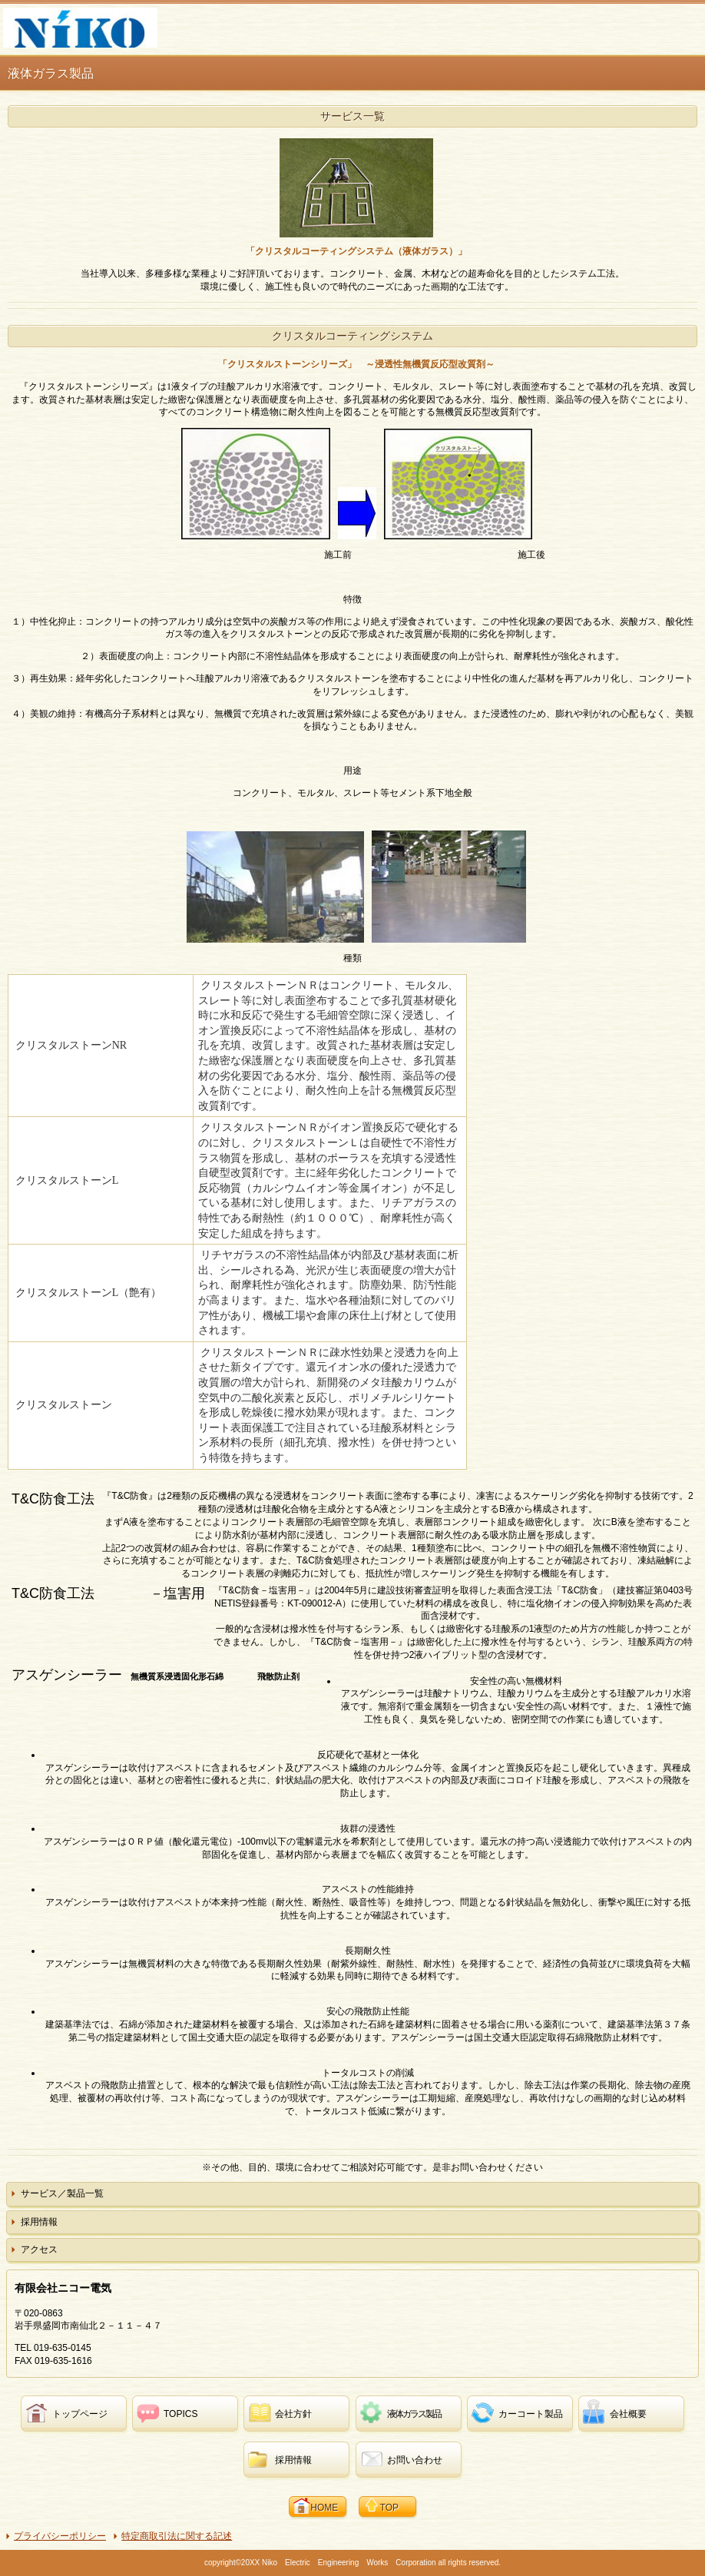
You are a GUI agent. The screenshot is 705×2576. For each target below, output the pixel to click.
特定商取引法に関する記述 (176, 2536)
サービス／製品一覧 (62, 2193)
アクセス (39, 2249)
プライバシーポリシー (60, 2536)
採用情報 (39, 2221)
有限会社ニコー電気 (122, 28)
